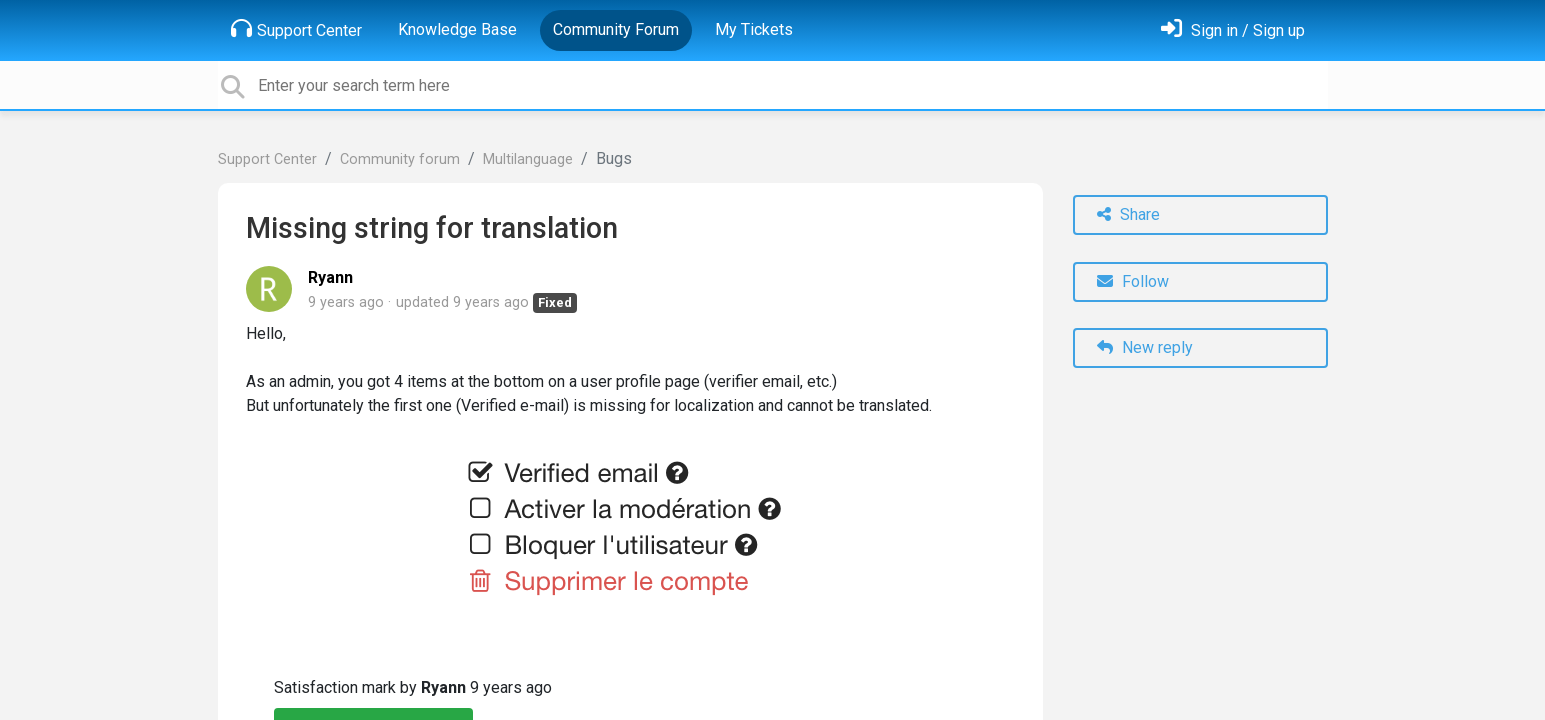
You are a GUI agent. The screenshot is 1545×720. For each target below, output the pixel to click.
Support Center (296, 29)
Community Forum (616, 29)
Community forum (400, 159)
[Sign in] (1233, 30)
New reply (1145, 347)
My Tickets (754, 29)
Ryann (330, 277)
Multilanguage (528, 159)
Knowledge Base (457, 29)
